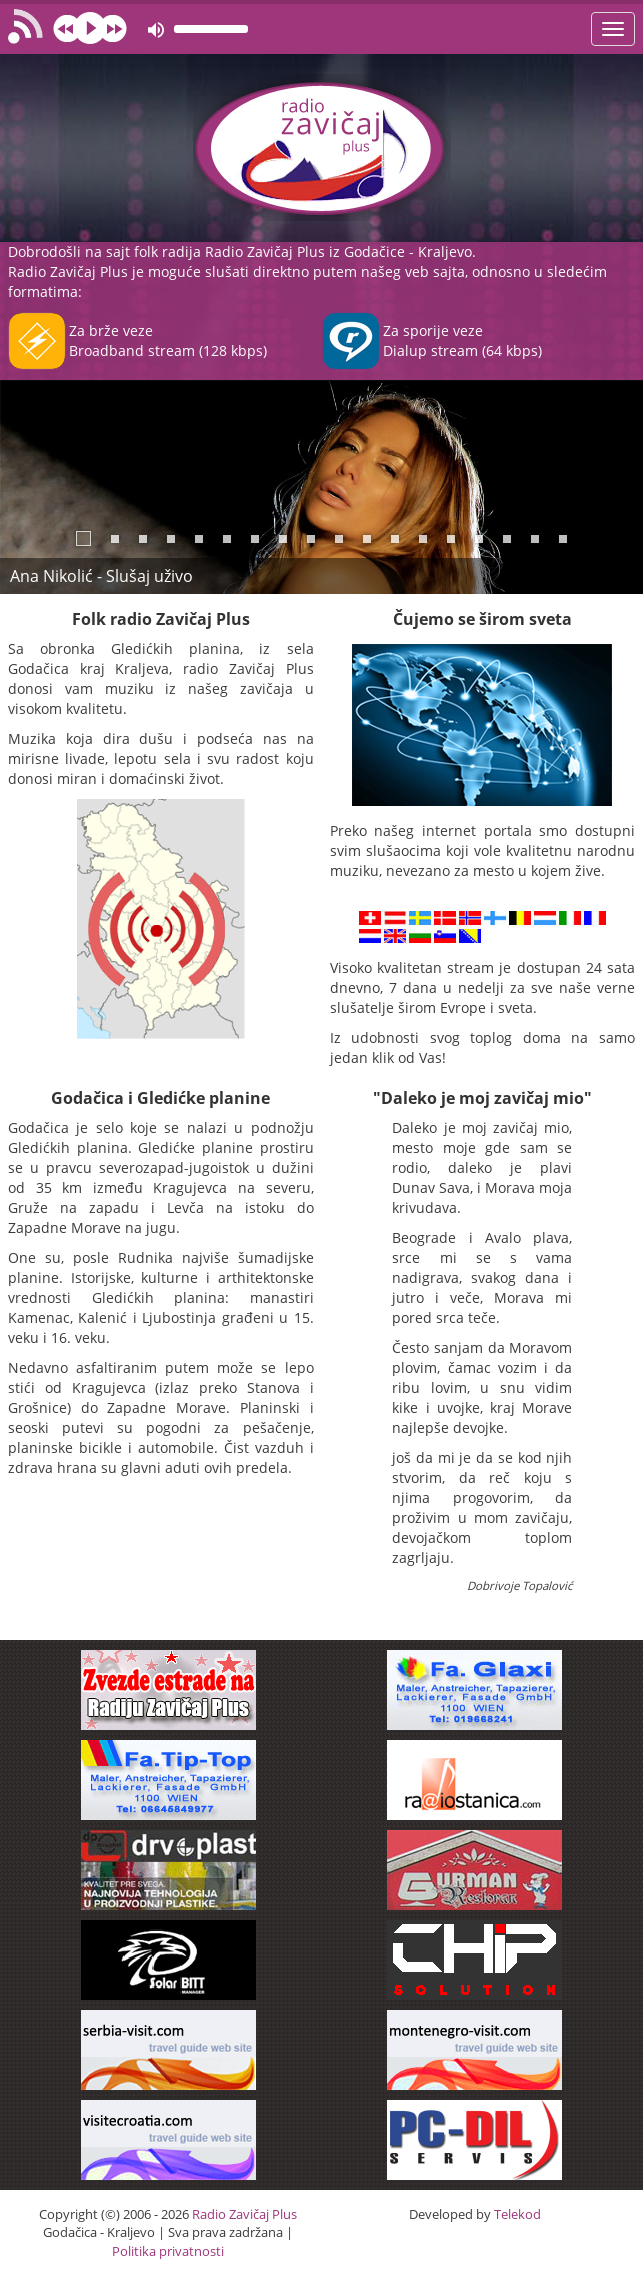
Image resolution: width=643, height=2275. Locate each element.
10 (339, 539)
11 (367, 539)
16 (507, 539)
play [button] (90, 28)
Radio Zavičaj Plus (244, 2214)
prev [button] (67, 28)
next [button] (113, 28)
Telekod (517, 2214)
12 (395, 539)
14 (451, 539)
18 (563, 539)
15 (479, 539)
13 (423, 539)
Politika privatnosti (168, 2251)
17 (535, 539)
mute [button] (156, 30)
